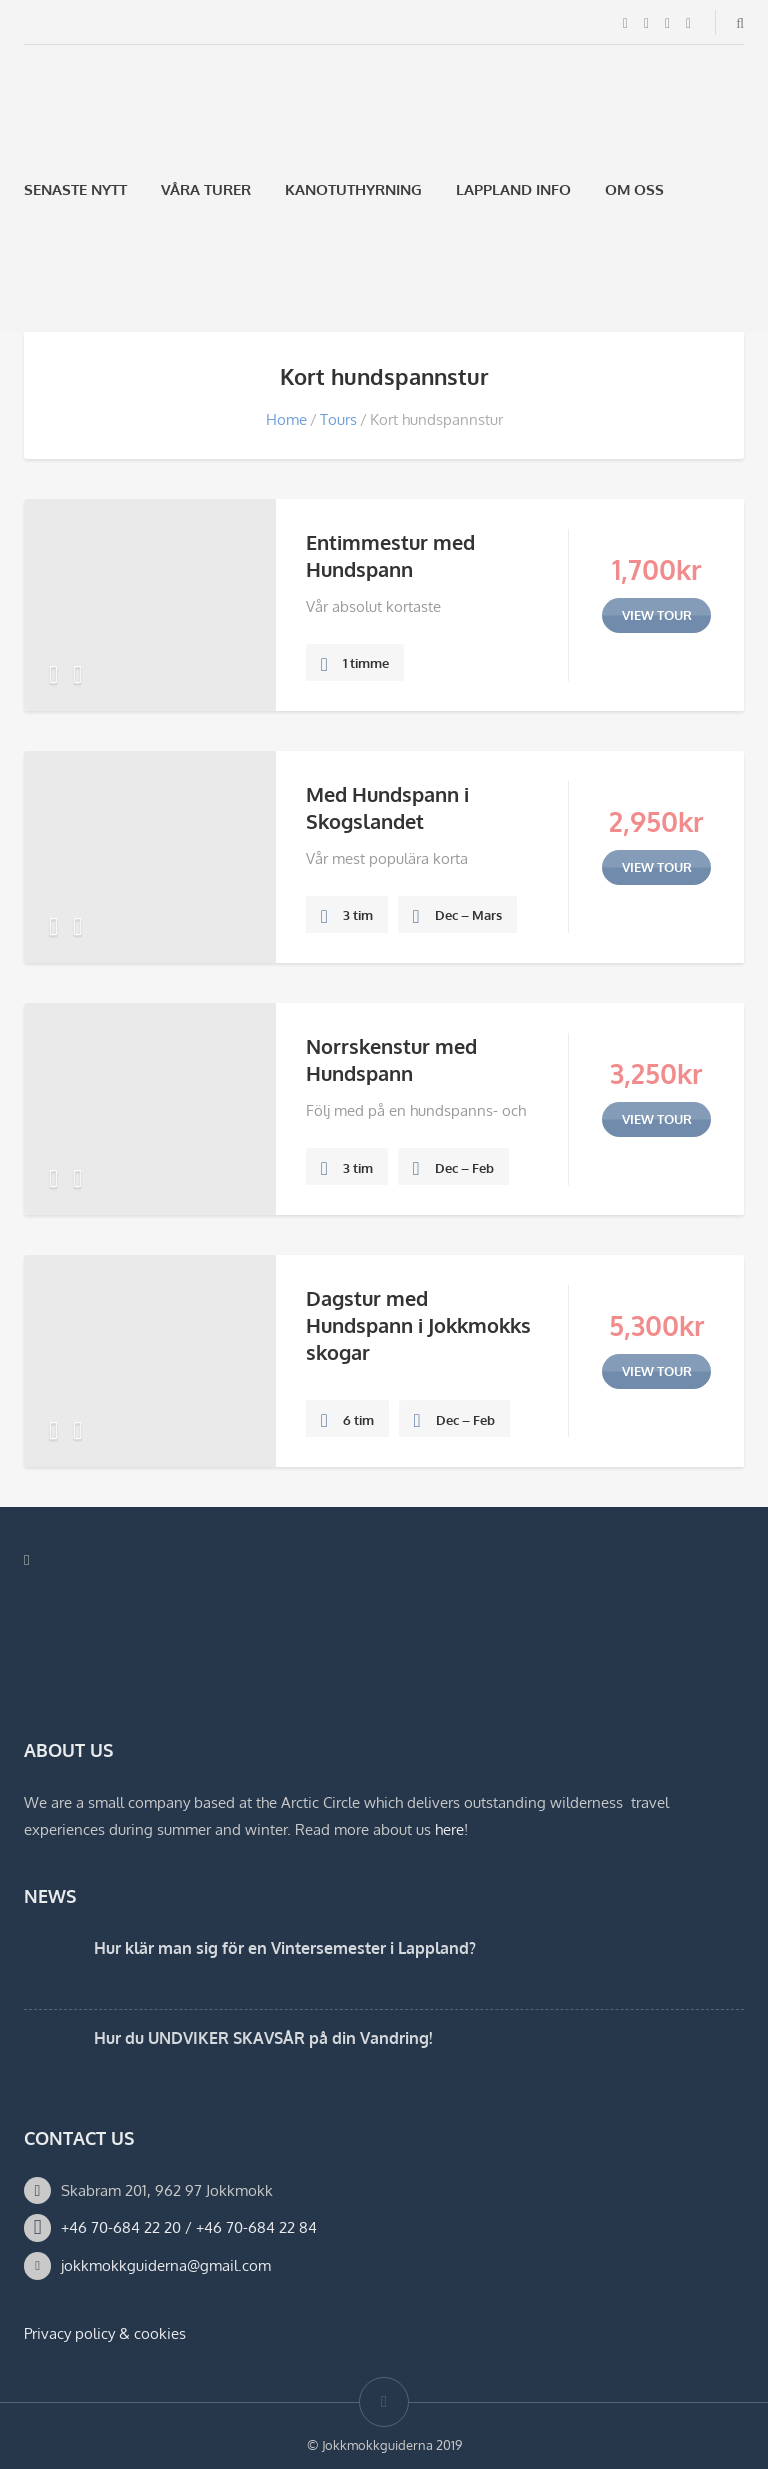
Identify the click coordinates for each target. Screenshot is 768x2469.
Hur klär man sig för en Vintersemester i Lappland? (285, 1948)
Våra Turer (206, 189)
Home (286, 419)
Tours (338, 419)
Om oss (634, 189)
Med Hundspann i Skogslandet (387, 807)
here (449, 1829)
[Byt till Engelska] (85, 284)
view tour (657, 615)
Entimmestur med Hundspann (390, 555)
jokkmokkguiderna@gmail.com (166, 2265)
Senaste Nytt (75, 189)
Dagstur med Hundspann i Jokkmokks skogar (418, 1325)
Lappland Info (513, 189)
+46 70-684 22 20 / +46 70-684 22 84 (189, 2227)
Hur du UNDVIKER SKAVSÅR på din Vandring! (263, 2038)
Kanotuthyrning (353, 189)
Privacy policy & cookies (105, 2333)
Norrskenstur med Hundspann (391, 1059)
